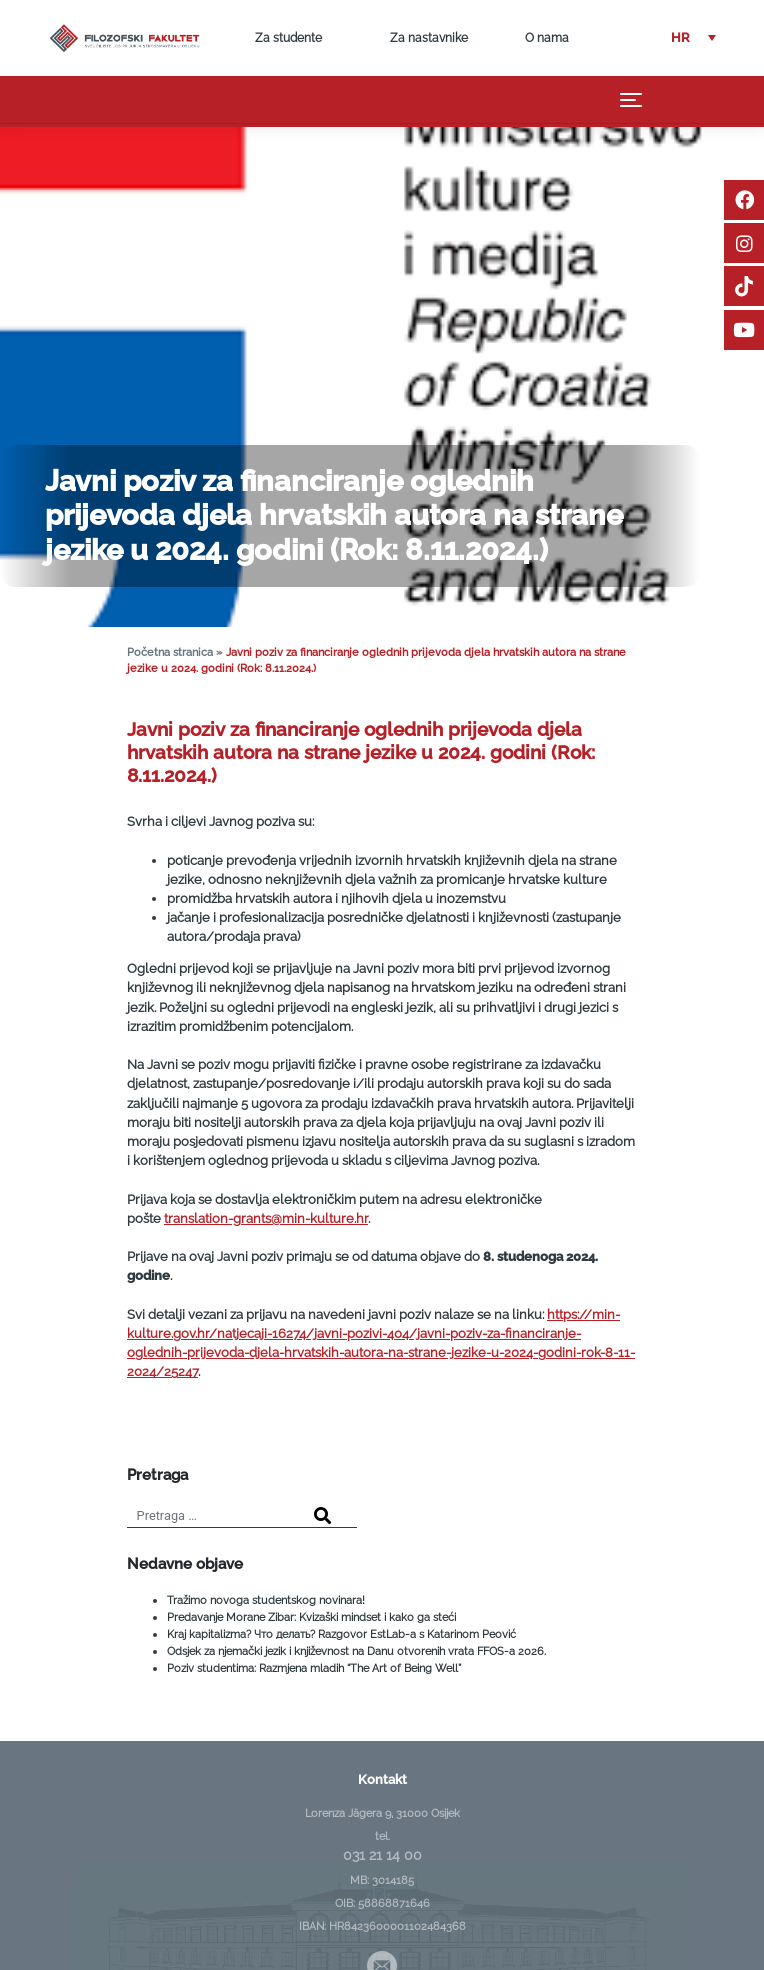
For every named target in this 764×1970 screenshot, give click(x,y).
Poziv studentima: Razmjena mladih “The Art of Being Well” (314, 1668)
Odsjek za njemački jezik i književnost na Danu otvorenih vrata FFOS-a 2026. (356, 1651)
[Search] (322, 1517)
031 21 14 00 (382, 1855)
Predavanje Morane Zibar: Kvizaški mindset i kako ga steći (311, 1617)
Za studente (288, 38)
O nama (547, 38)
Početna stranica (170, 652)
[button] (693, 38)
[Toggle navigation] (631, 100)
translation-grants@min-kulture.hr (266, 1218)
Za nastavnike (429, 38)
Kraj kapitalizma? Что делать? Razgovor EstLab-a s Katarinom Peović (341, 1634)
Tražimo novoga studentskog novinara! (266, 1600)
